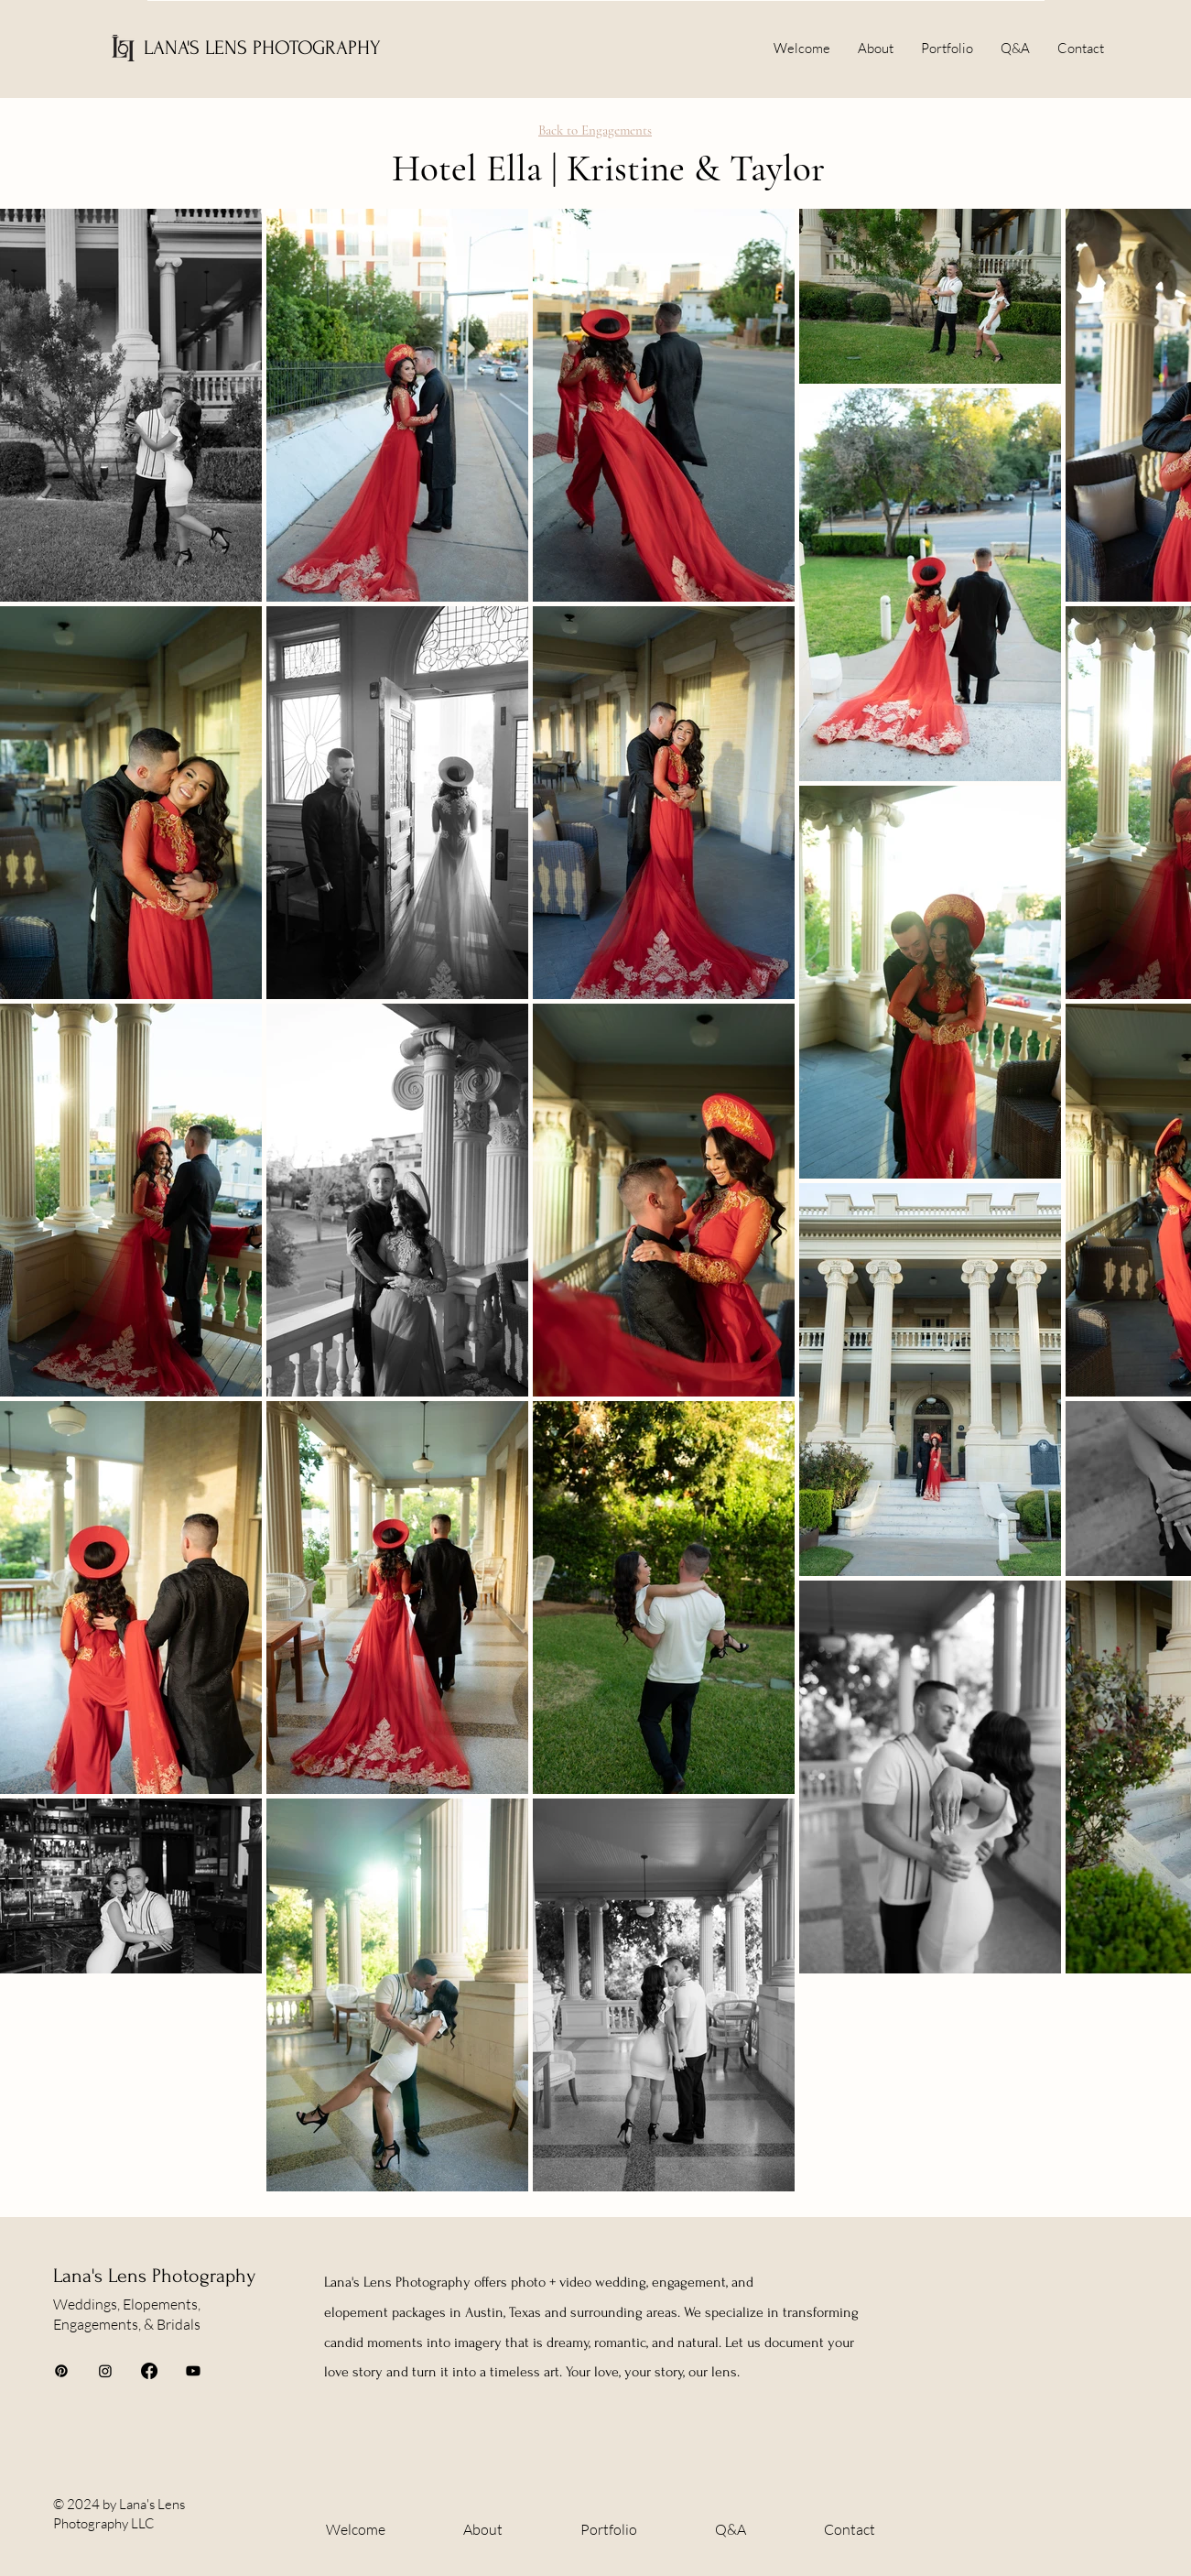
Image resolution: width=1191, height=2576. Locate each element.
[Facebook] (149, 2371)
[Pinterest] (61, 2371)
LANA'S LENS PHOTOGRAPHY (262, 48)
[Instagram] (105, 2371)
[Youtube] (193, 2371)
